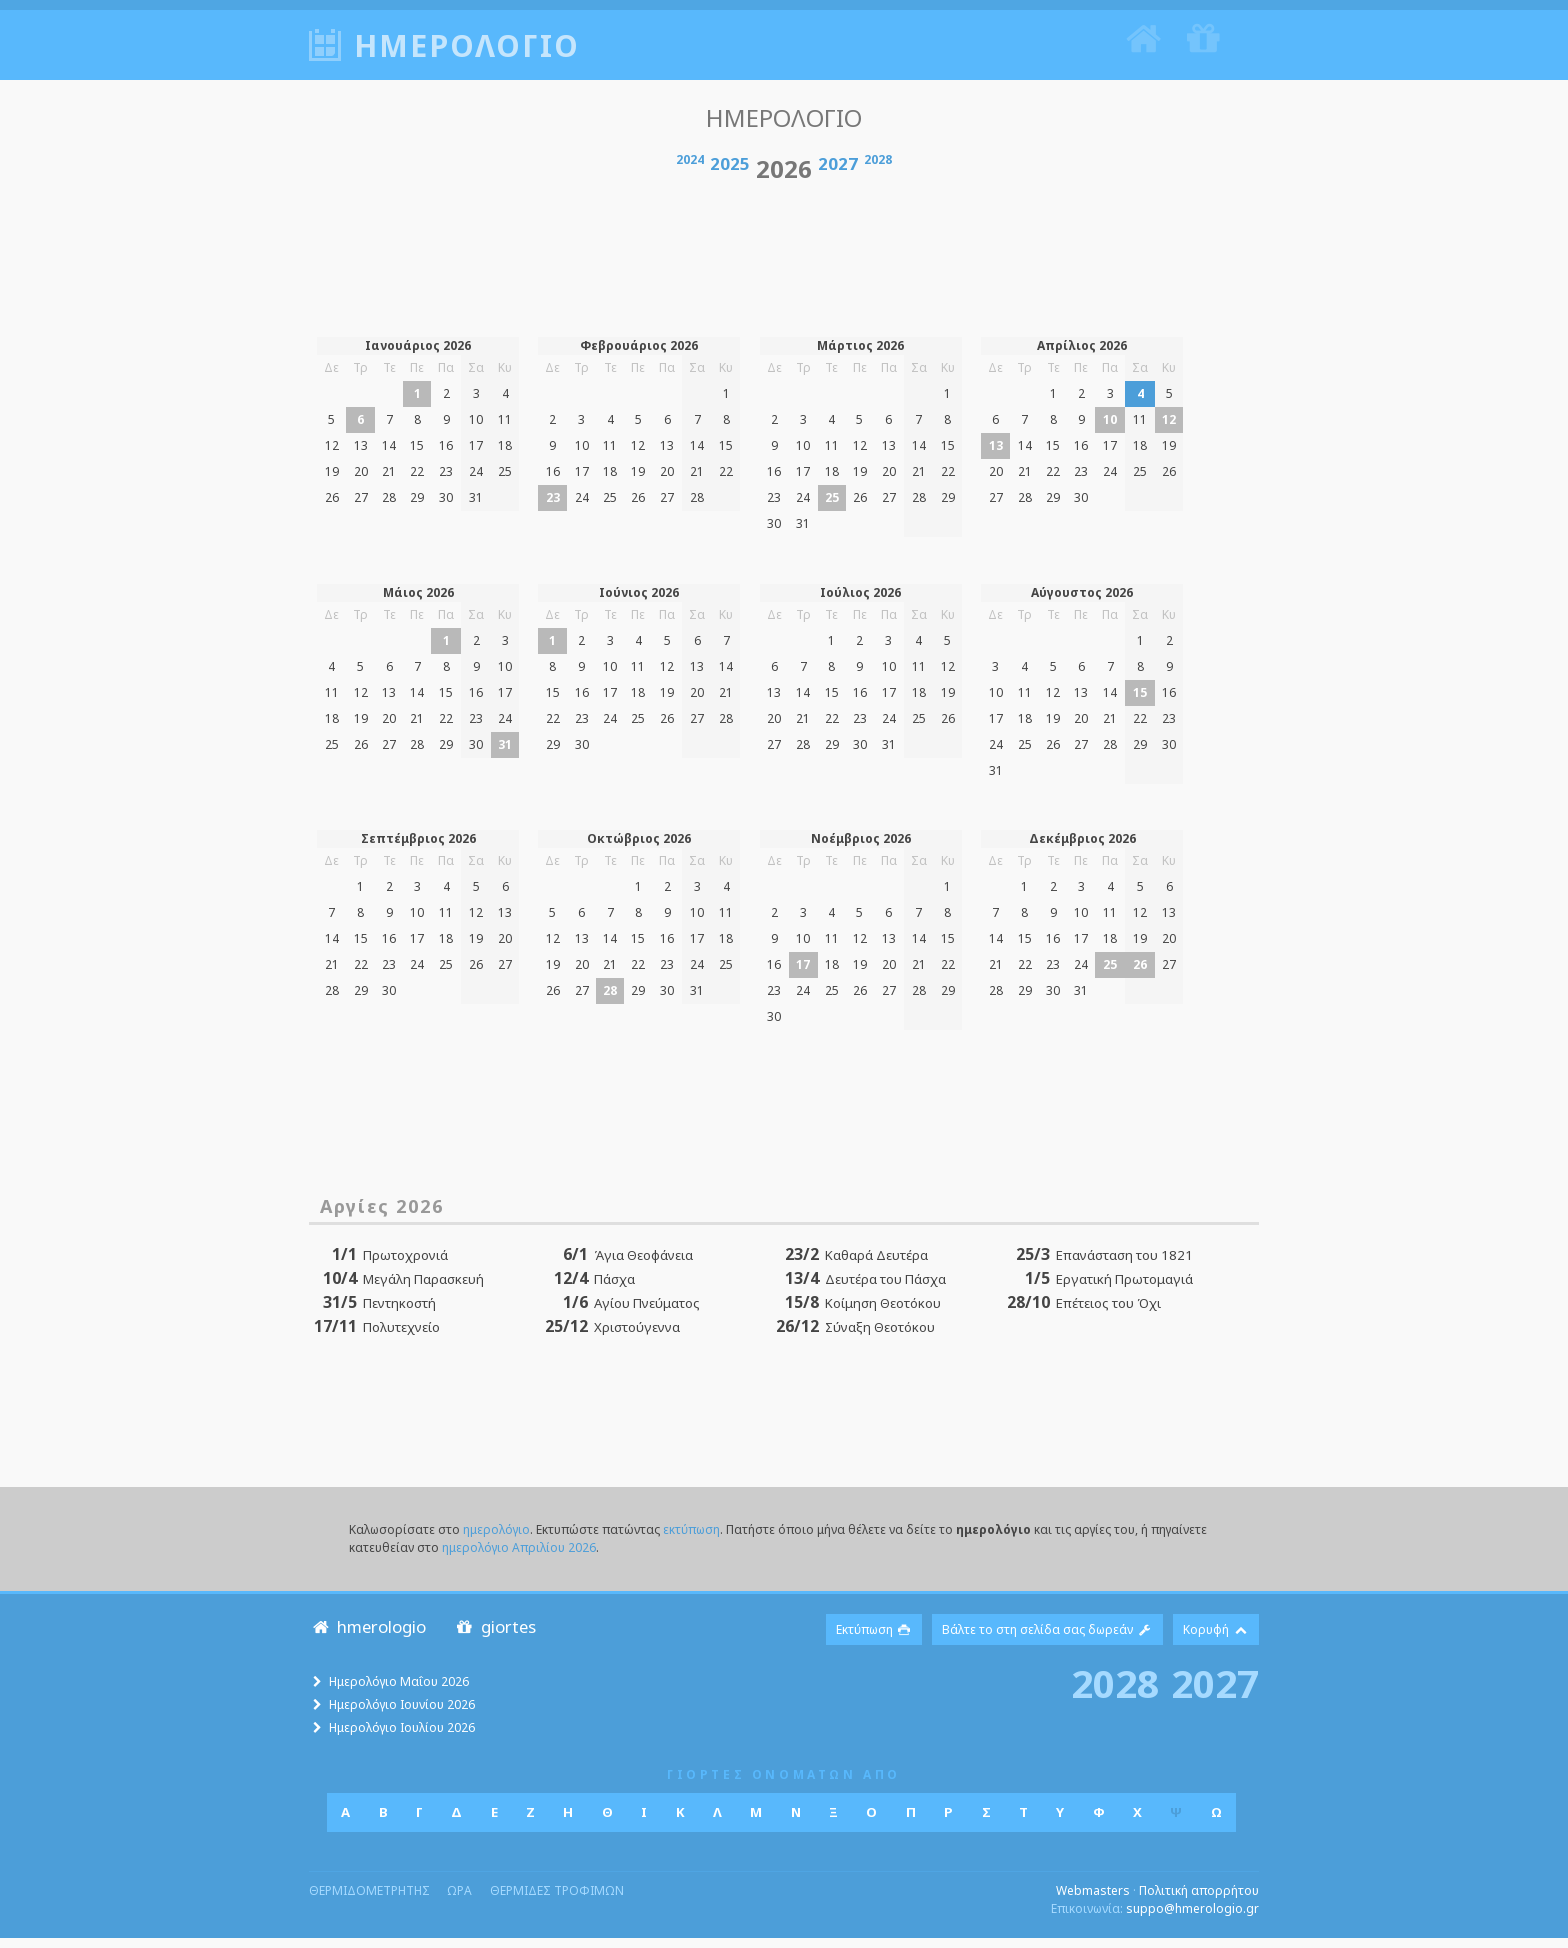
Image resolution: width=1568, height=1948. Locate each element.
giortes (494, 1635)
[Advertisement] (784, 262)
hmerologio (367, 1635)
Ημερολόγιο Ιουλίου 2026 (402, 1737)
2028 (878, 169)
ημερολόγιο (496, 1538)
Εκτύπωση (874, 1638)
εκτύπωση (691, 1538)
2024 (690, 169)
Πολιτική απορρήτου (1199, 1900)
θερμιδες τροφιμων (557, 1900)
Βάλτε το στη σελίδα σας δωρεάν (1047, 1638)
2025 (730, 173)
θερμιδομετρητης (369, 1900)
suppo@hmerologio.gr (1192, 1918)
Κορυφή (1216, 1638)
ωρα (459, 1900)
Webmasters (1093, 1900)
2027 (838, 173)
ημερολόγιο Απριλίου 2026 (519, 1556)
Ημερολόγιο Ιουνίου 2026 (402, 1714)
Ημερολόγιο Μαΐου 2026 (399, 1691)
